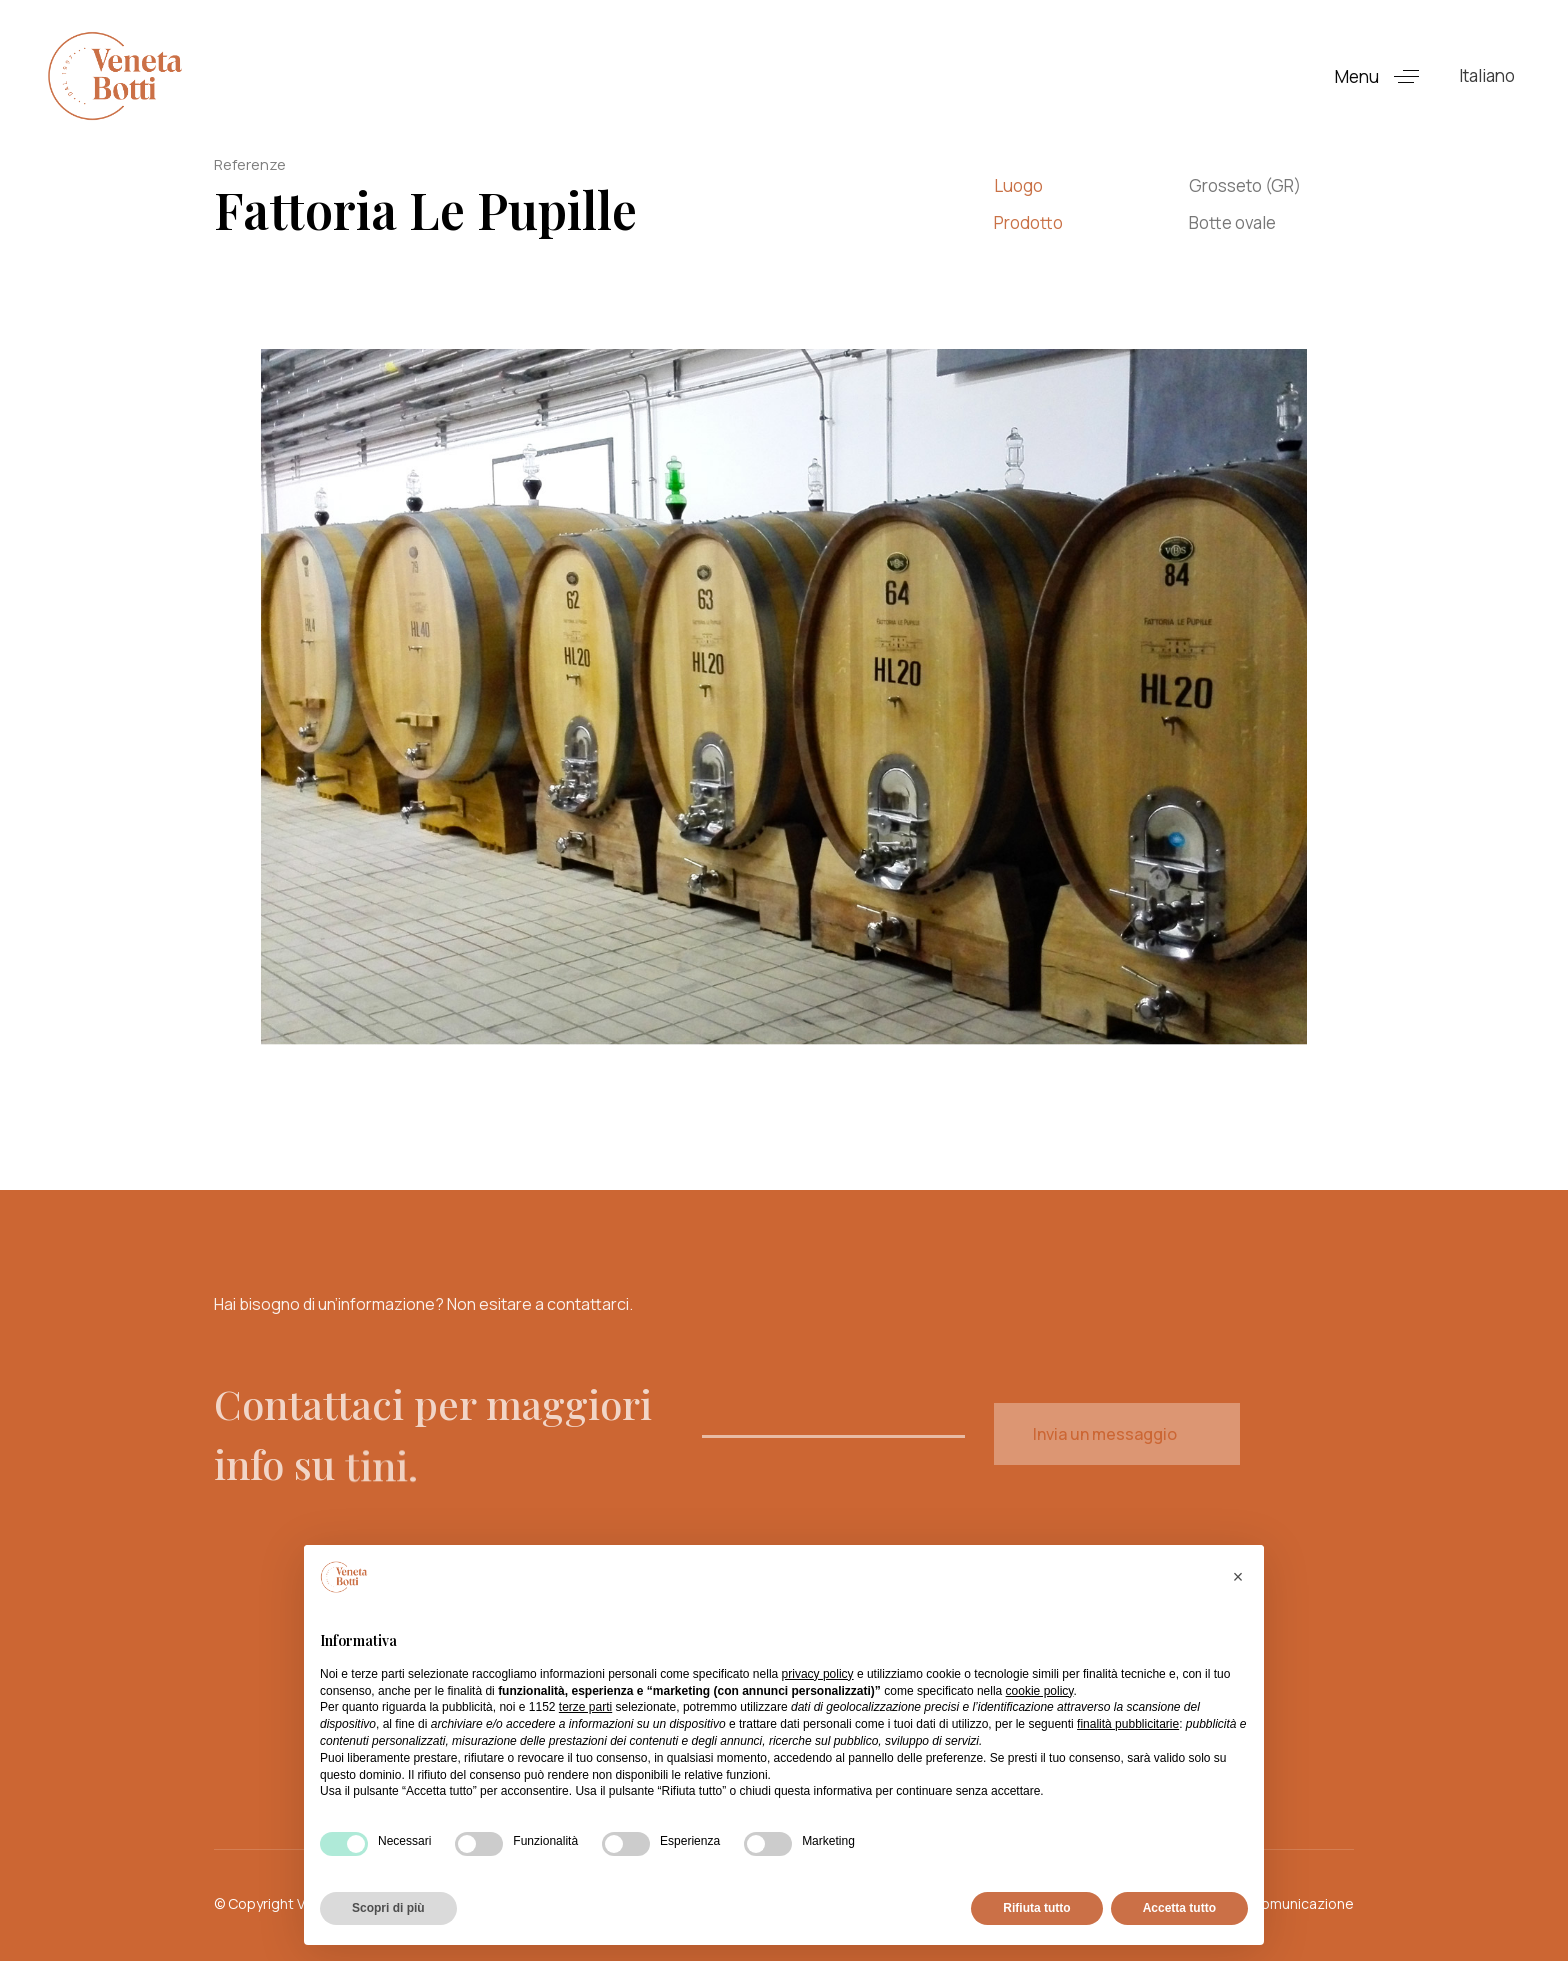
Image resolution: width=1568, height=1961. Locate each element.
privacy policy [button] (818, 1674)
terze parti (585, 1707)
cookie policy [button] (1040, 1691)
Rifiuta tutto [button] (1036, 1908)
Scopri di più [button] (388, 1908)
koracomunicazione (1289, 1903)
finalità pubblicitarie (1128, 1724)
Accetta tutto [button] (1179, 1908)
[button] (1384, 76)
